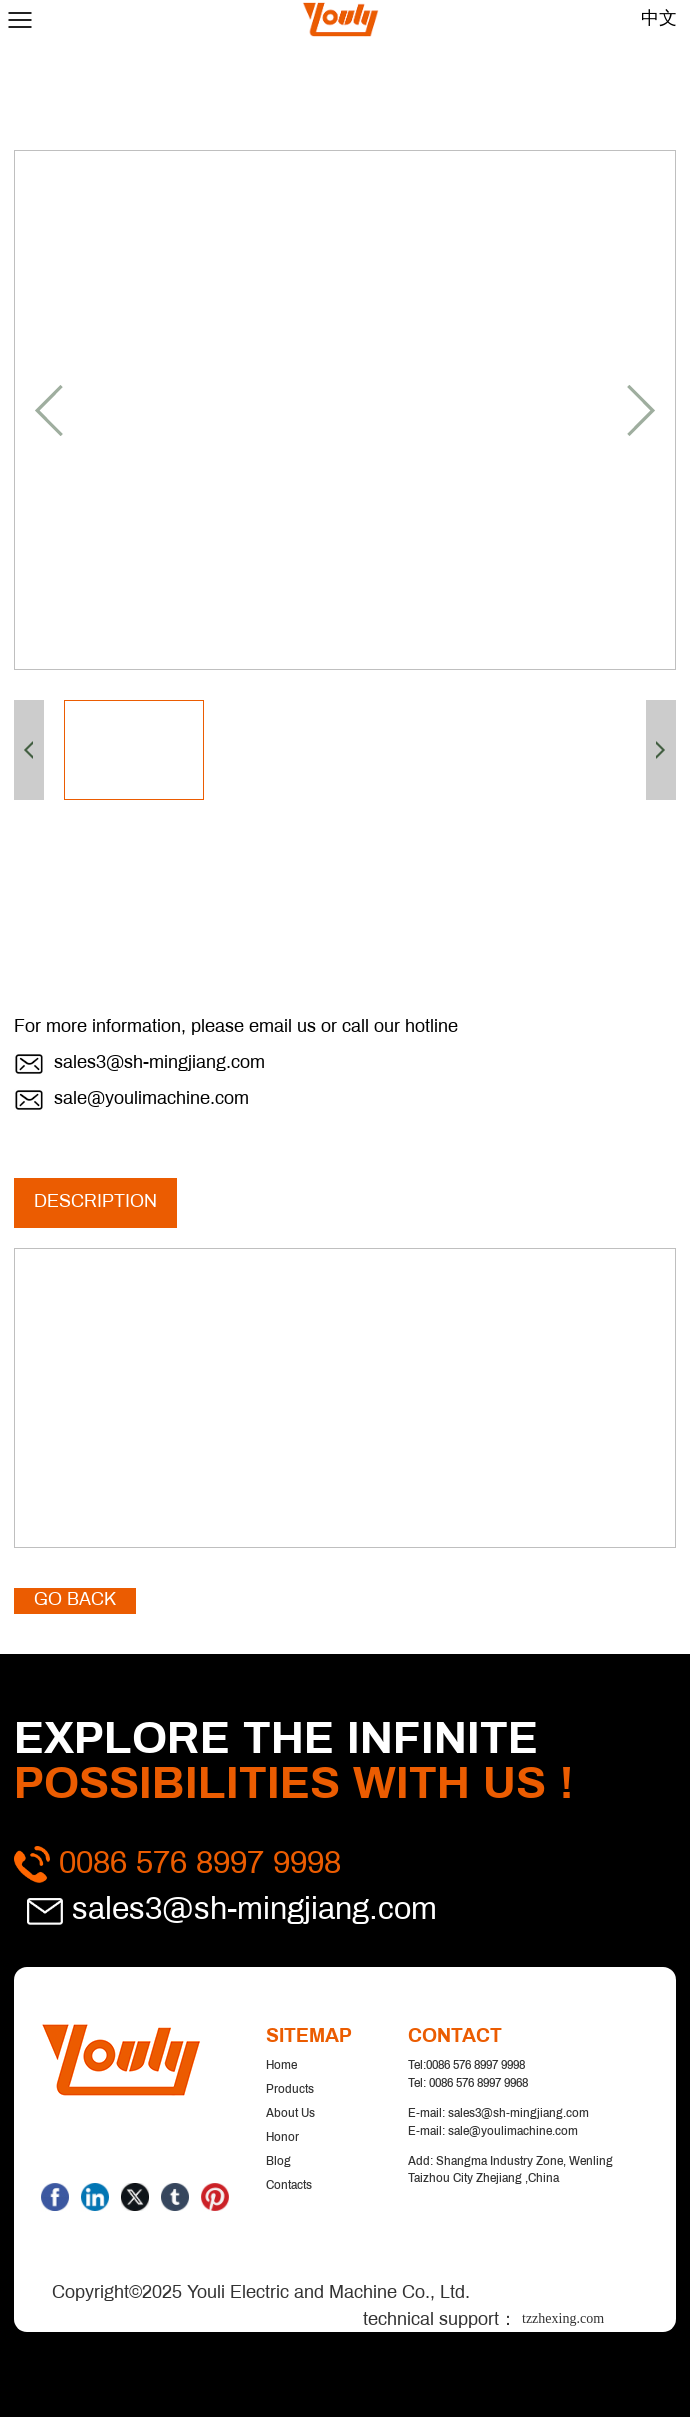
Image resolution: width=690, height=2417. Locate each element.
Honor (282, 2138)
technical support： (500, 2320)
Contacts (289, 2186)
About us (290, 2114)
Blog (278, 2162)
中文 (659, 19)
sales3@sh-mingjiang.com (159, 1063)
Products (290, 2090)
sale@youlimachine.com (151, 1099)
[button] (49, 410)
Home (281, 2066)
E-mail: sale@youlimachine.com (493, 2132)
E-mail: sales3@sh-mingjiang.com (498, 2114)
